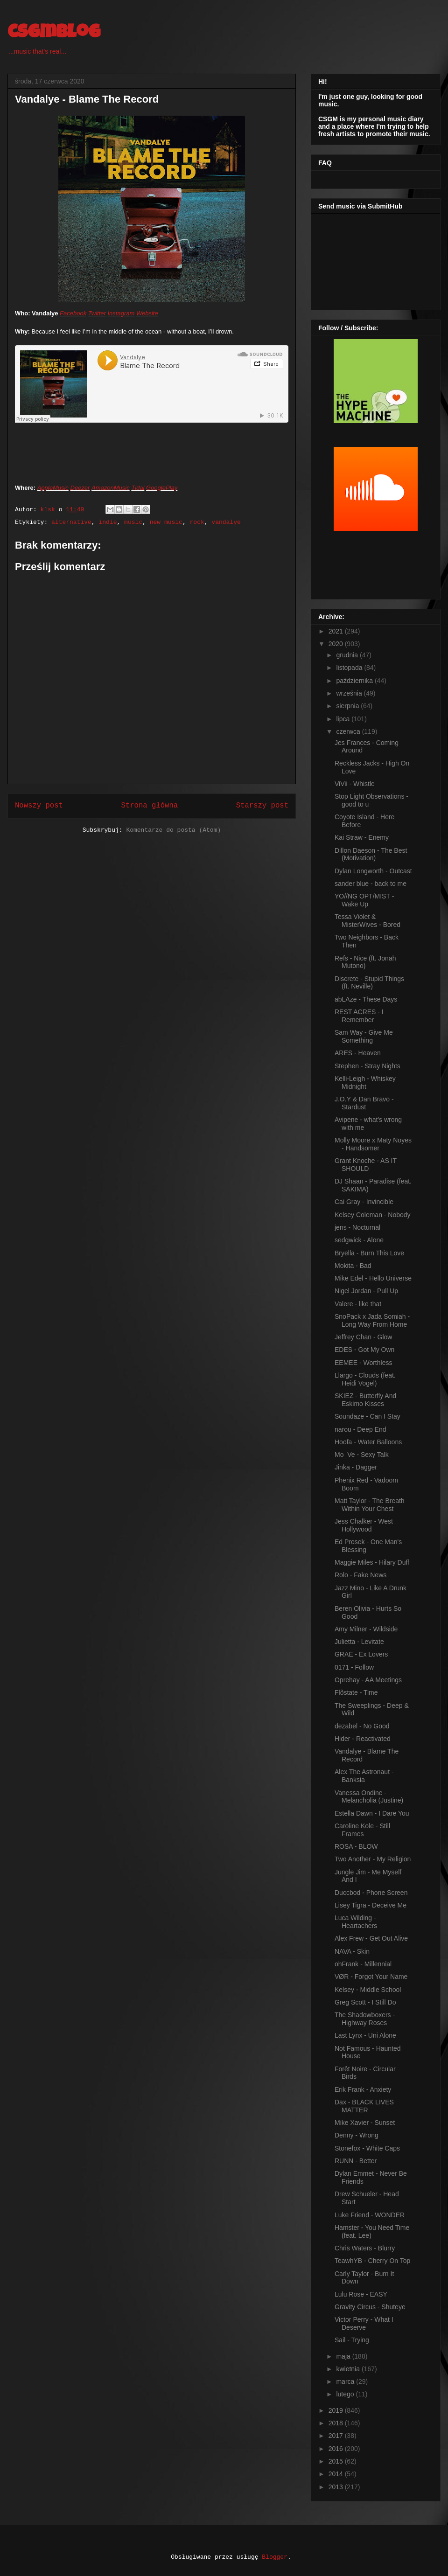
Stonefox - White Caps (367, 2148)
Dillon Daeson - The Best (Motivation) (371, 854)
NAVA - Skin (352, 1951)
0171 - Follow (354, 1667)
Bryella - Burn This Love (369, 1253)
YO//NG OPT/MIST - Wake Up (364, 900)
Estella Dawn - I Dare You (372, 1813)
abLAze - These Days (366, 999)
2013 (337, 2487)
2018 (337, 2423)
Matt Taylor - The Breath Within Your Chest (370, 1504)
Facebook (73, 313)
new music (166, 522)
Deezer (80, 487)
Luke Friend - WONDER (370, 2215)
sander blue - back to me (370, 883)
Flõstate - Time (356, 1692)
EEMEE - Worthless (363, 1362)
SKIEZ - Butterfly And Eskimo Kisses (365, 1399)
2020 (337, 643)
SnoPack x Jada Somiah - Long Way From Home (372, 1320)
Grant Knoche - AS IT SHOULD (366, 1164)
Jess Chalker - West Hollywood (364, 1525)
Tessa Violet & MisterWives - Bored (367, 920)
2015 (337, 2461)
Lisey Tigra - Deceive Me (370, 1905)
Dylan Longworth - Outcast (373, 871)
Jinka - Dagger (356, 1467)
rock (197, 522)
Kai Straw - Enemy (362, 837)
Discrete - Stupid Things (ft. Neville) (369, 982)
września (350, 693)
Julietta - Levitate (359, 1641)
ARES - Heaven (358, 1053)
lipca (343, 719)
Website (147, 313)
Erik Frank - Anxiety (363, 2089)
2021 (337, 631)
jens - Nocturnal (357, 1227)
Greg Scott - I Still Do (365, 2002)
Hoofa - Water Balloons (368, 1442)
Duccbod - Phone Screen (371, 1892)
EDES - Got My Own (364, 1349)
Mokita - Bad (353, 1265)
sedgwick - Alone (359, 1240)
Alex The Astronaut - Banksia (364, 1775)
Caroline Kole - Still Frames (362, 1830)
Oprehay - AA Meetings (368, 1680)
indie (107, 522)
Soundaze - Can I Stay (367, 1416)
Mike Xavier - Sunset (365, 2122)
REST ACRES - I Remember (359, 1015)
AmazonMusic (110, 487)
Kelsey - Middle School (368, 1989)
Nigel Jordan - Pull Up (366, 1291)
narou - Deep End (360, 1429)
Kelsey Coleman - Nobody (373, 1214)
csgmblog (53, 33)
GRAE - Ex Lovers (361, 1654)
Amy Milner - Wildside (366, 1629)
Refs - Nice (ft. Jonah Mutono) (365, 962)
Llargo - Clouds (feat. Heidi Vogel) (365, 1379)
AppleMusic (53, 487)
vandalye (225, 522)
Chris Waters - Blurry (365, 2248)
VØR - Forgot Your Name (371, 1976)
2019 (337, 2410)
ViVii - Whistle (355, 783)
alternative (71, 522)
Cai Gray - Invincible (364, 1201)
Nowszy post (39, 805)
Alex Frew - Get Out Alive (371, 1938)
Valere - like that (358, 1304)
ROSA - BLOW (356, 1846)
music (133, 522)
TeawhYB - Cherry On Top (372, 2260)
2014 (337, 2474)
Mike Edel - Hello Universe (373, 1278)
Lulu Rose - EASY (361, 2294)
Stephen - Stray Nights (367, 1066)
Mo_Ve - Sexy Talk (362, 1454)
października (355, 680)
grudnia (348, 655)
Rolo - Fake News (360, 1575)
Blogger (274, 2557)
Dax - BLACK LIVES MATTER (364, 2106)
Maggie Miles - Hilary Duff (372, 1562)
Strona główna (149, 805)
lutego (346, 2394)
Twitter (97, 313)
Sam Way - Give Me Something (364, 1036)
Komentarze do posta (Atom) (173, 830)
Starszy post (262, 805)
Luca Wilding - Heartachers (356, 1921)
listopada (350, 667)
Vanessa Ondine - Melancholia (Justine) (369, 1796)
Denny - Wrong (356, 2135)
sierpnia (348, 706)
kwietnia (348, 2369)
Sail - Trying (352, 2340)
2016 (337, 2448)
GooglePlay (161, 487)
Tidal (137, 487)
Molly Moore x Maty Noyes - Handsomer (373, 1144)
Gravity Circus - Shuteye (370, 2307)
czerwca (349, 731)
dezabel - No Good (362, 1726)
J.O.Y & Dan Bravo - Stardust (364, 1103)
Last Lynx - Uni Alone (365, 2035)
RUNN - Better (356, 2161)
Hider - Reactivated (363, 1738)
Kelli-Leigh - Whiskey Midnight (365, 1082)
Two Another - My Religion (373, 1859)
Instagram (120, 313)
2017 (337, 2435)
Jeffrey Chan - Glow (363, 1337)
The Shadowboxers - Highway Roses (365, 2018)
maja (344, 2356)
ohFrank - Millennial (363, 1964)
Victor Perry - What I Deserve (364, 2323)
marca (346, 2381)
